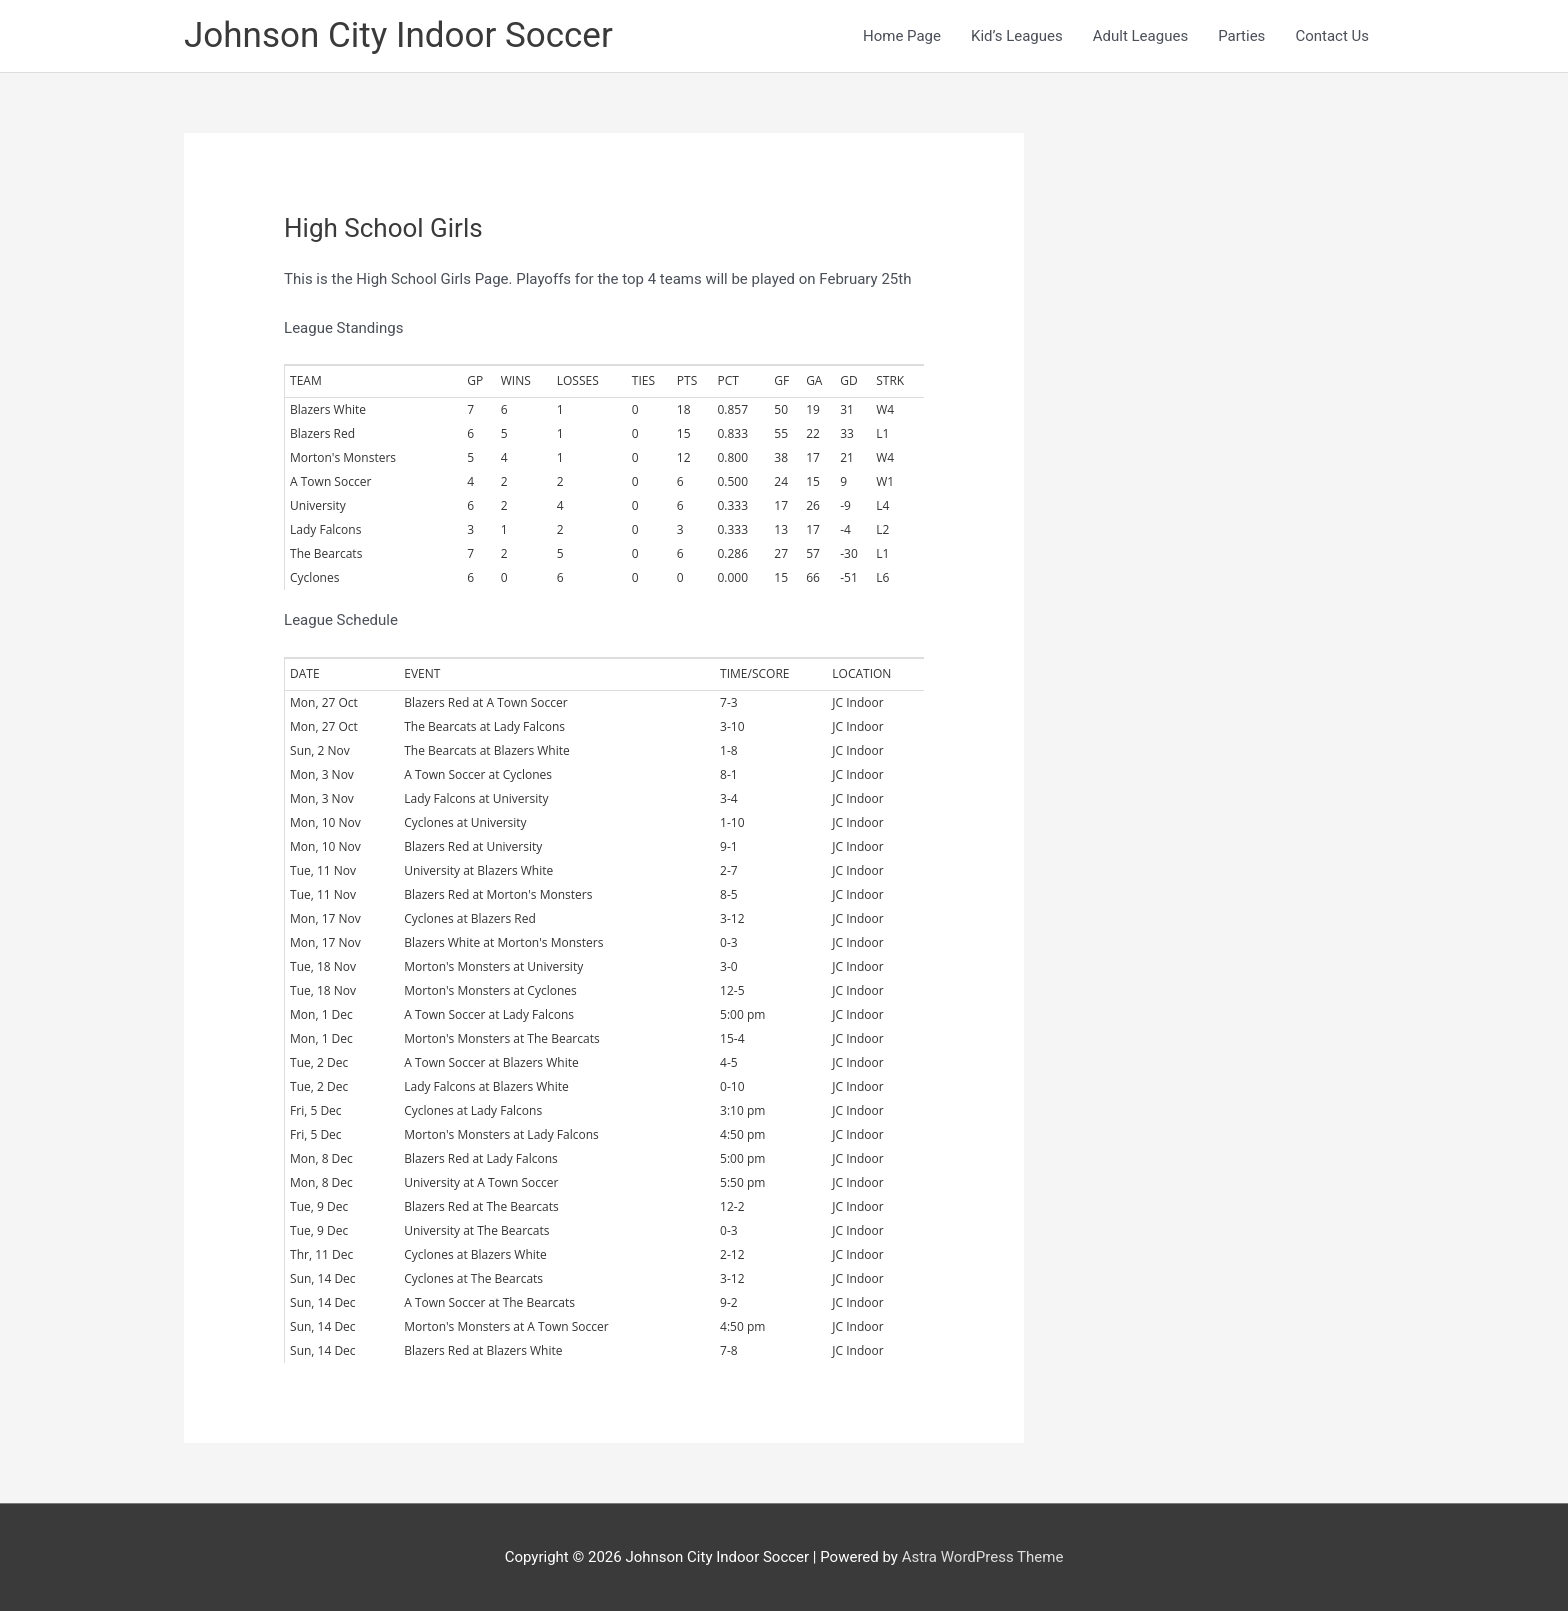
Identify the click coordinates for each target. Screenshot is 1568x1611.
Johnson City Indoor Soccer (398, 35)
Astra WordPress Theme (983, 1557)
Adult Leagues (1140, 36)
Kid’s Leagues (1017, 36)
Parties (1241, 36)
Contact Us (1332, 36)
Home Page (902, 36)
